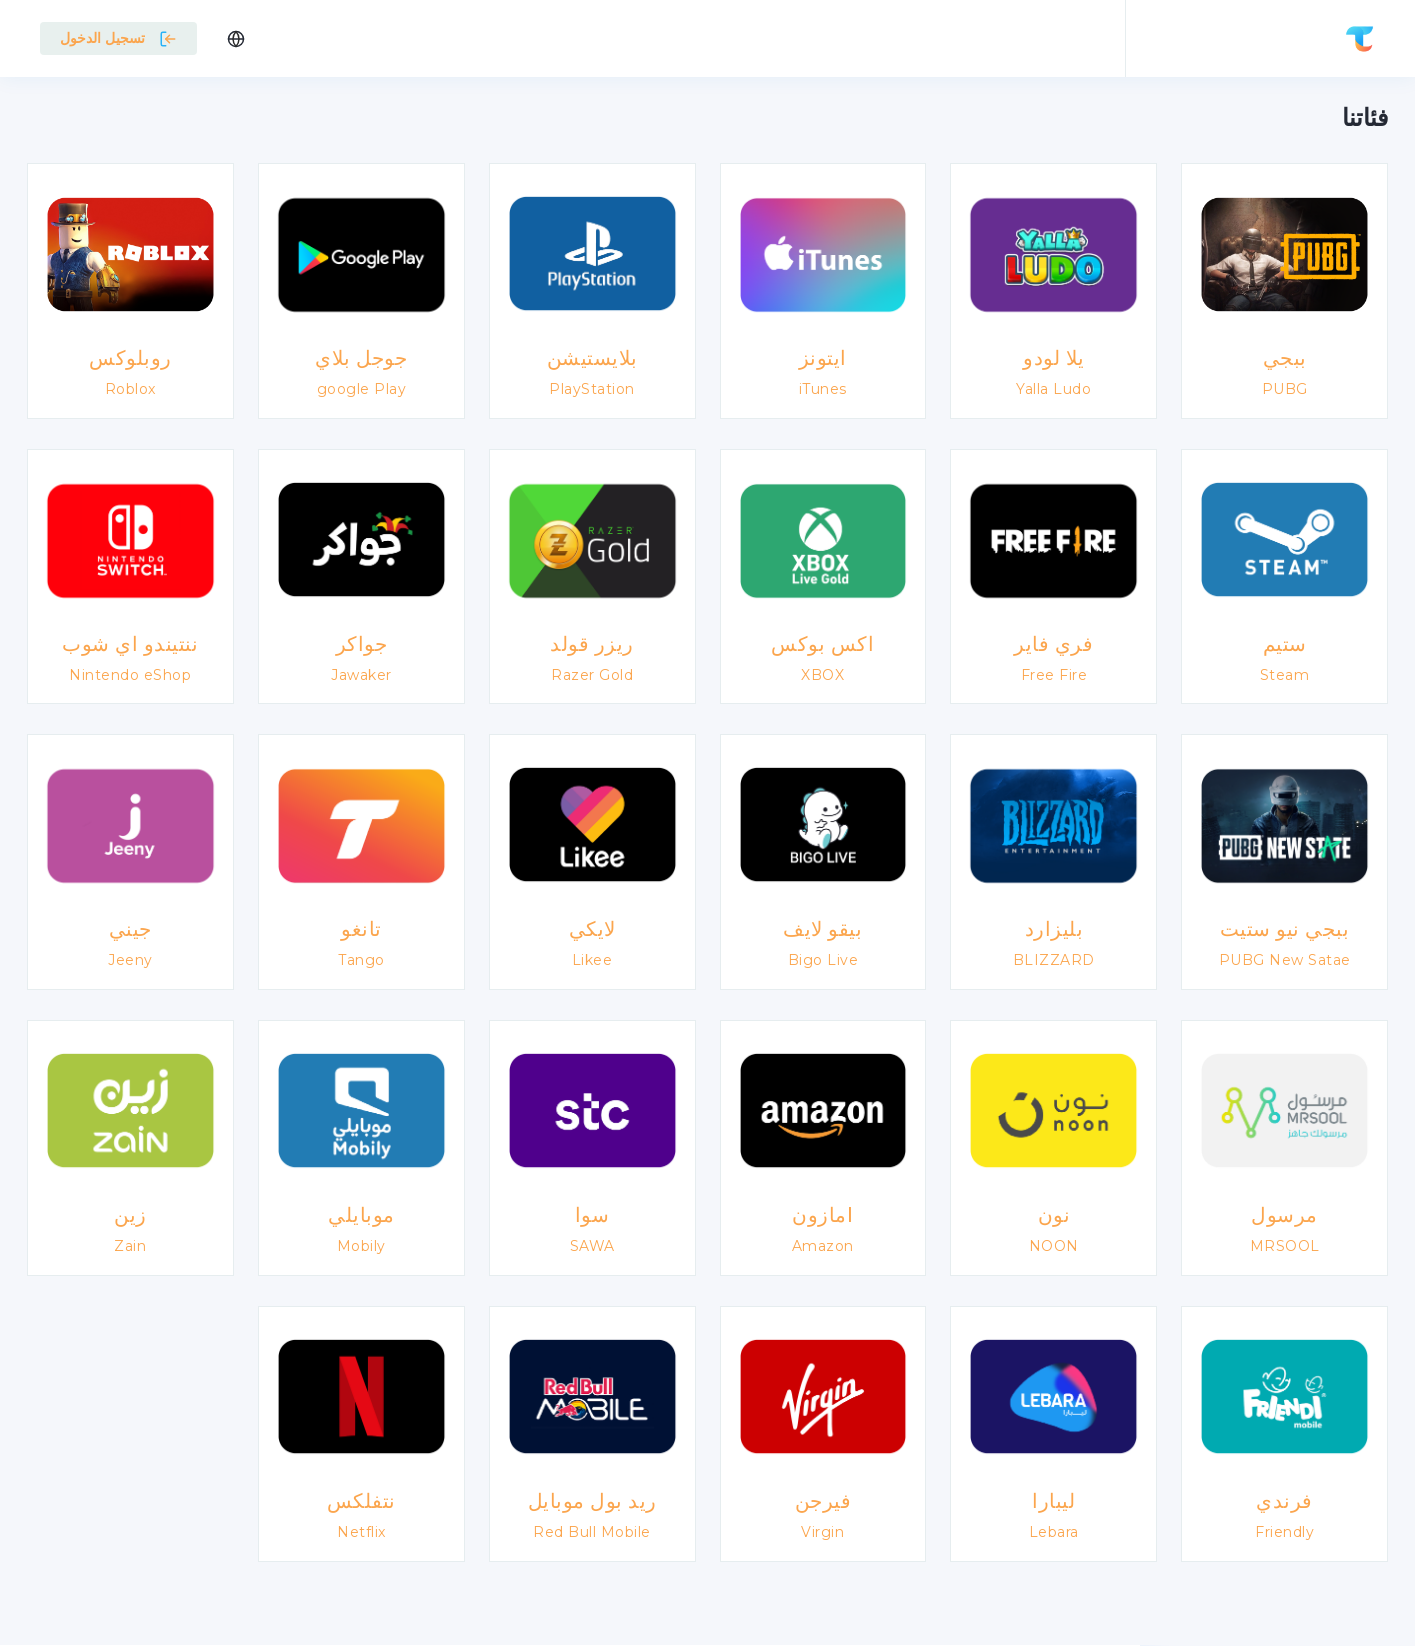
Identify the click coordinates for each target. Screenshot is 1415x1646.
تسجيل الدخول (118, 38)
